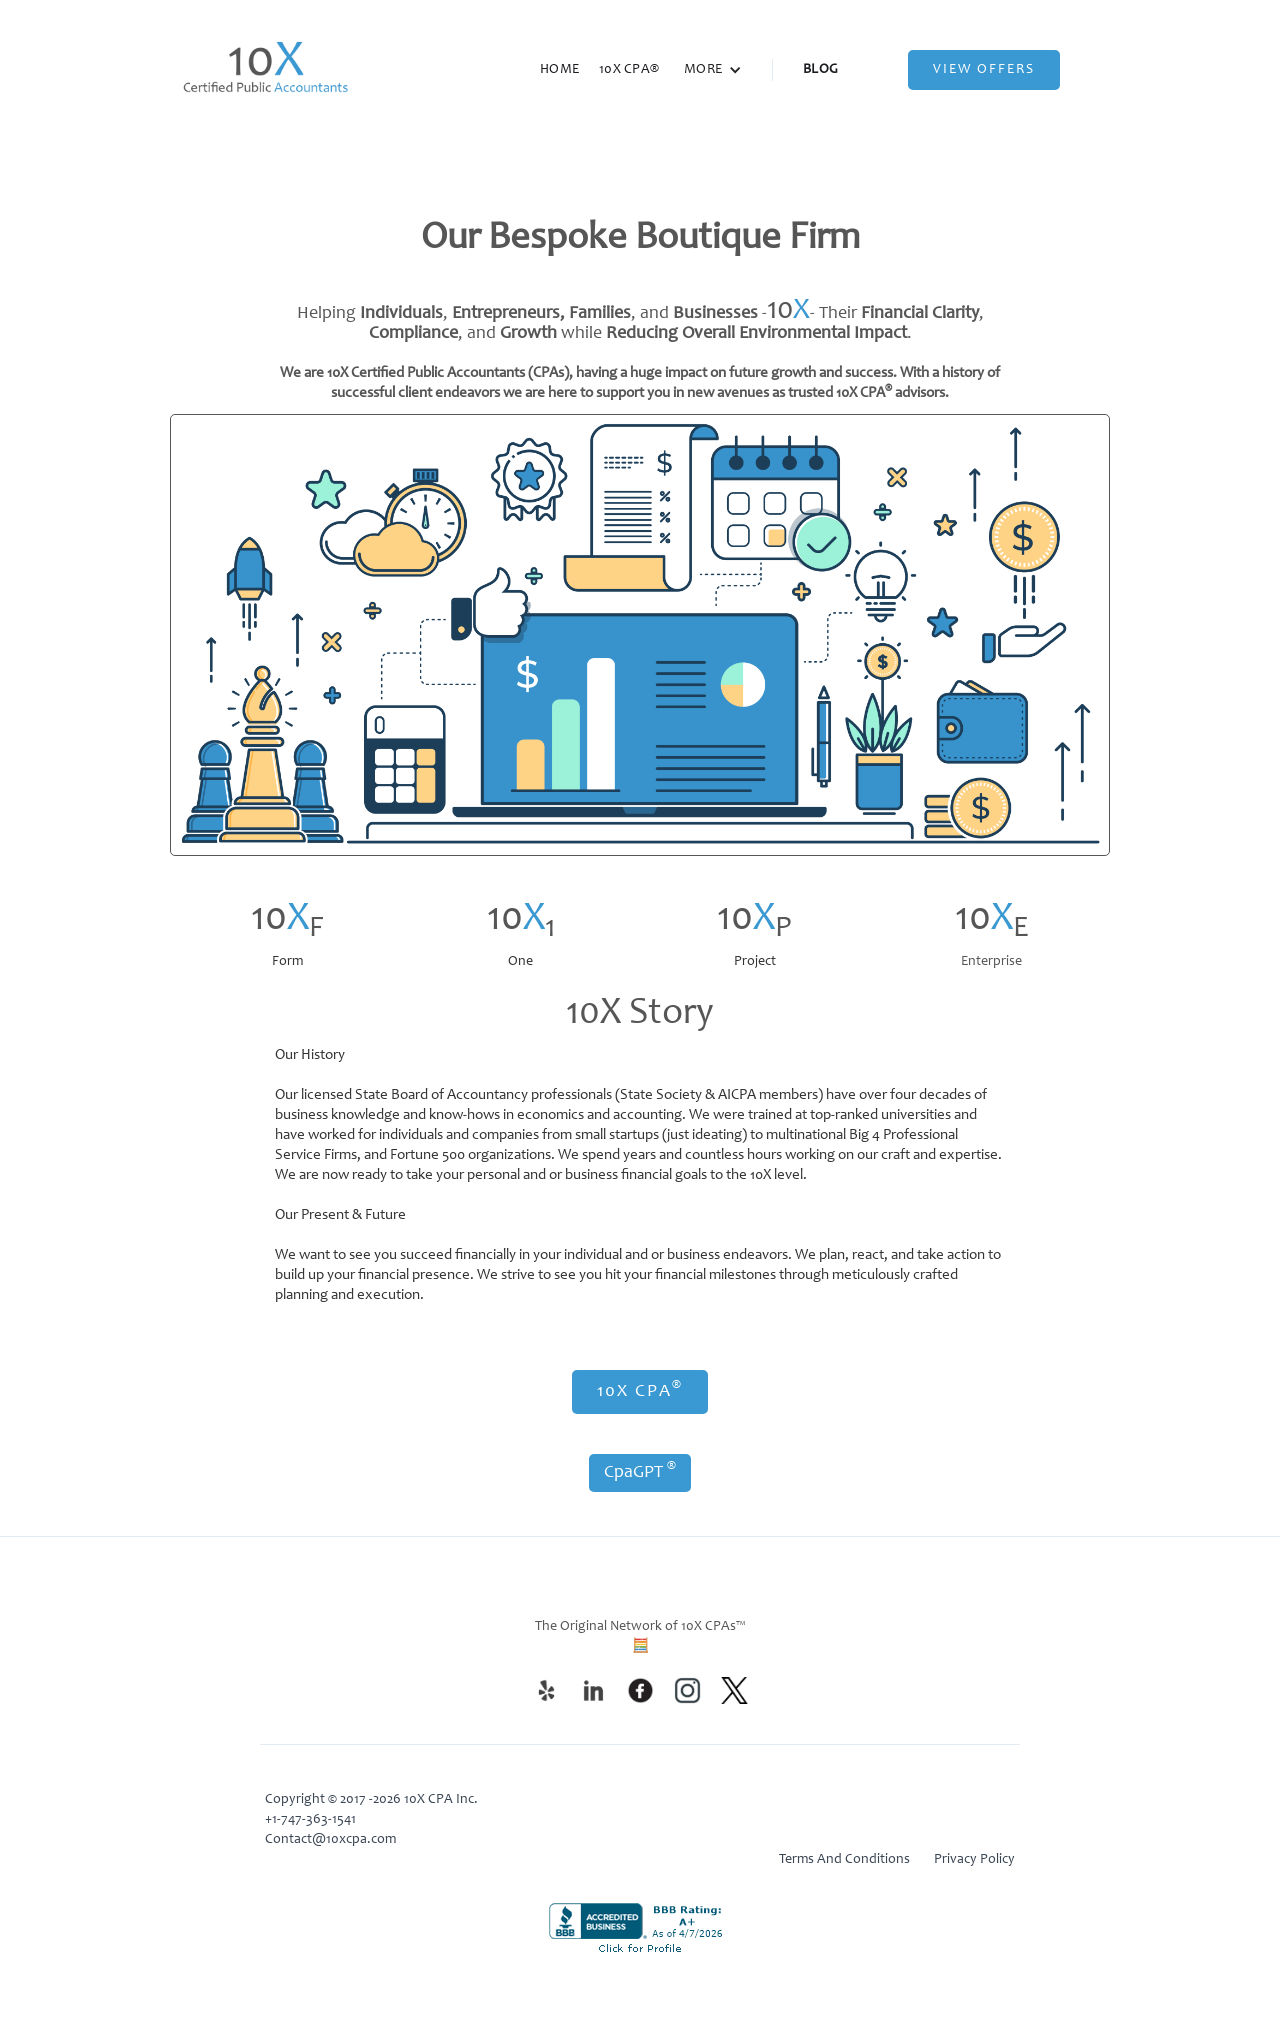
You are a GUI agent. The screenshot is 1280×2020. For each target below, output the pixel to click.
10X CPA (640, 1390)
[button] (713, 70)
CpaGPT (640, 1471)
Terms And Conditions (844, 1860)
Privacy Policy (974, 1860)
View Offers (984, 70)
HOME (559, 70)
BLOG (820, 70)
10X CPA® (629, 70)
